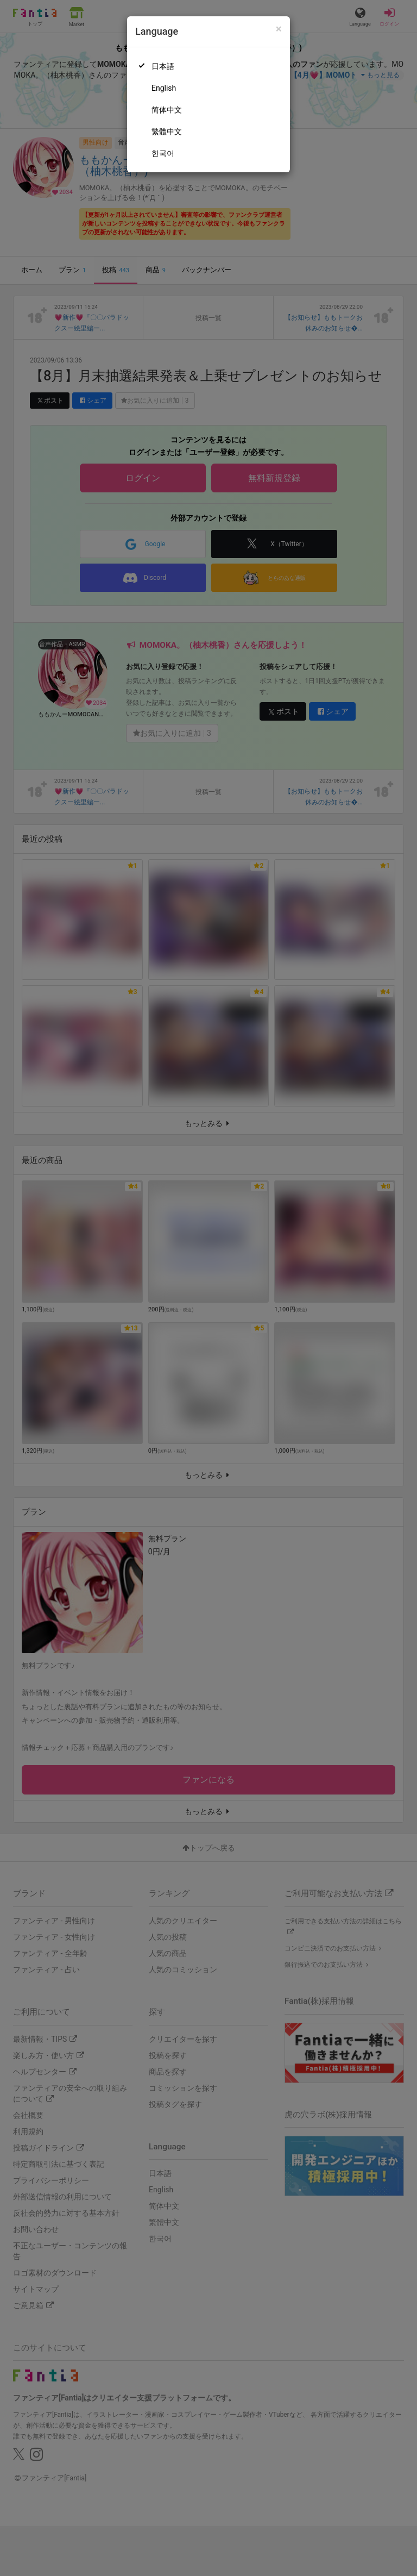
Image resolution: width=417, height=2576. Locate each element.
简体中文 (166, 109)
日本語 (162, 66)
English (163, 88)
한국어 (162, 153)
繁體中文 (166, 131)
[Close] (279, 29)
